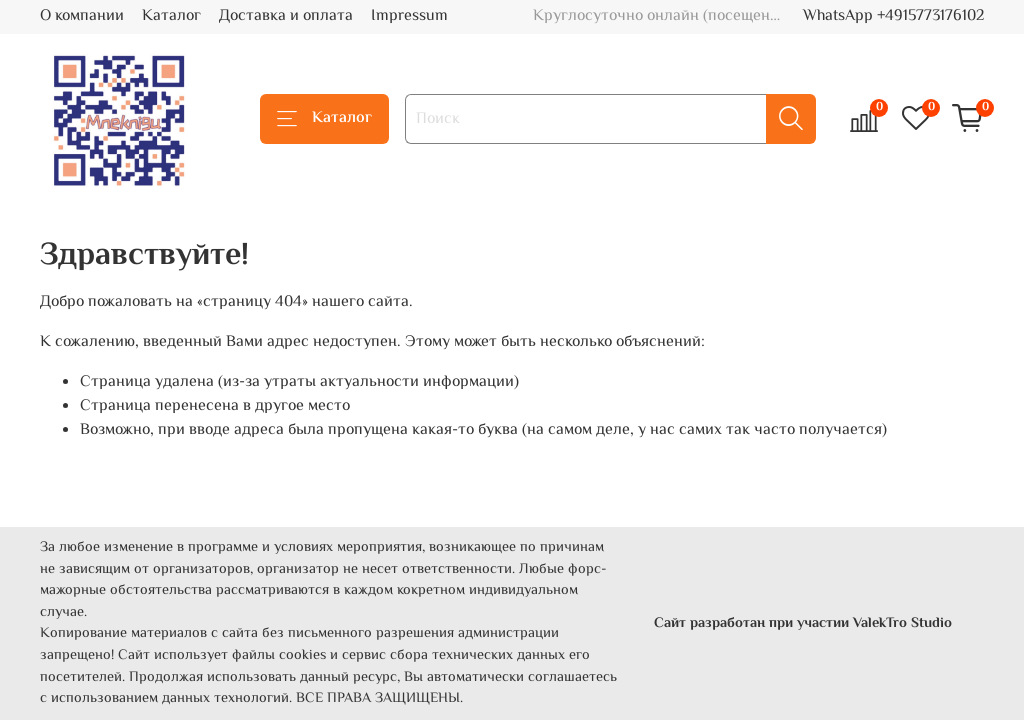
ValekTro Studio (902, 623)
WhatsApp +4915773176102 (893, 16)
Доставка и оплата (286, 16)
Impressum (409, 16)
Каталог (171, 16)
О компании (82, 16)
